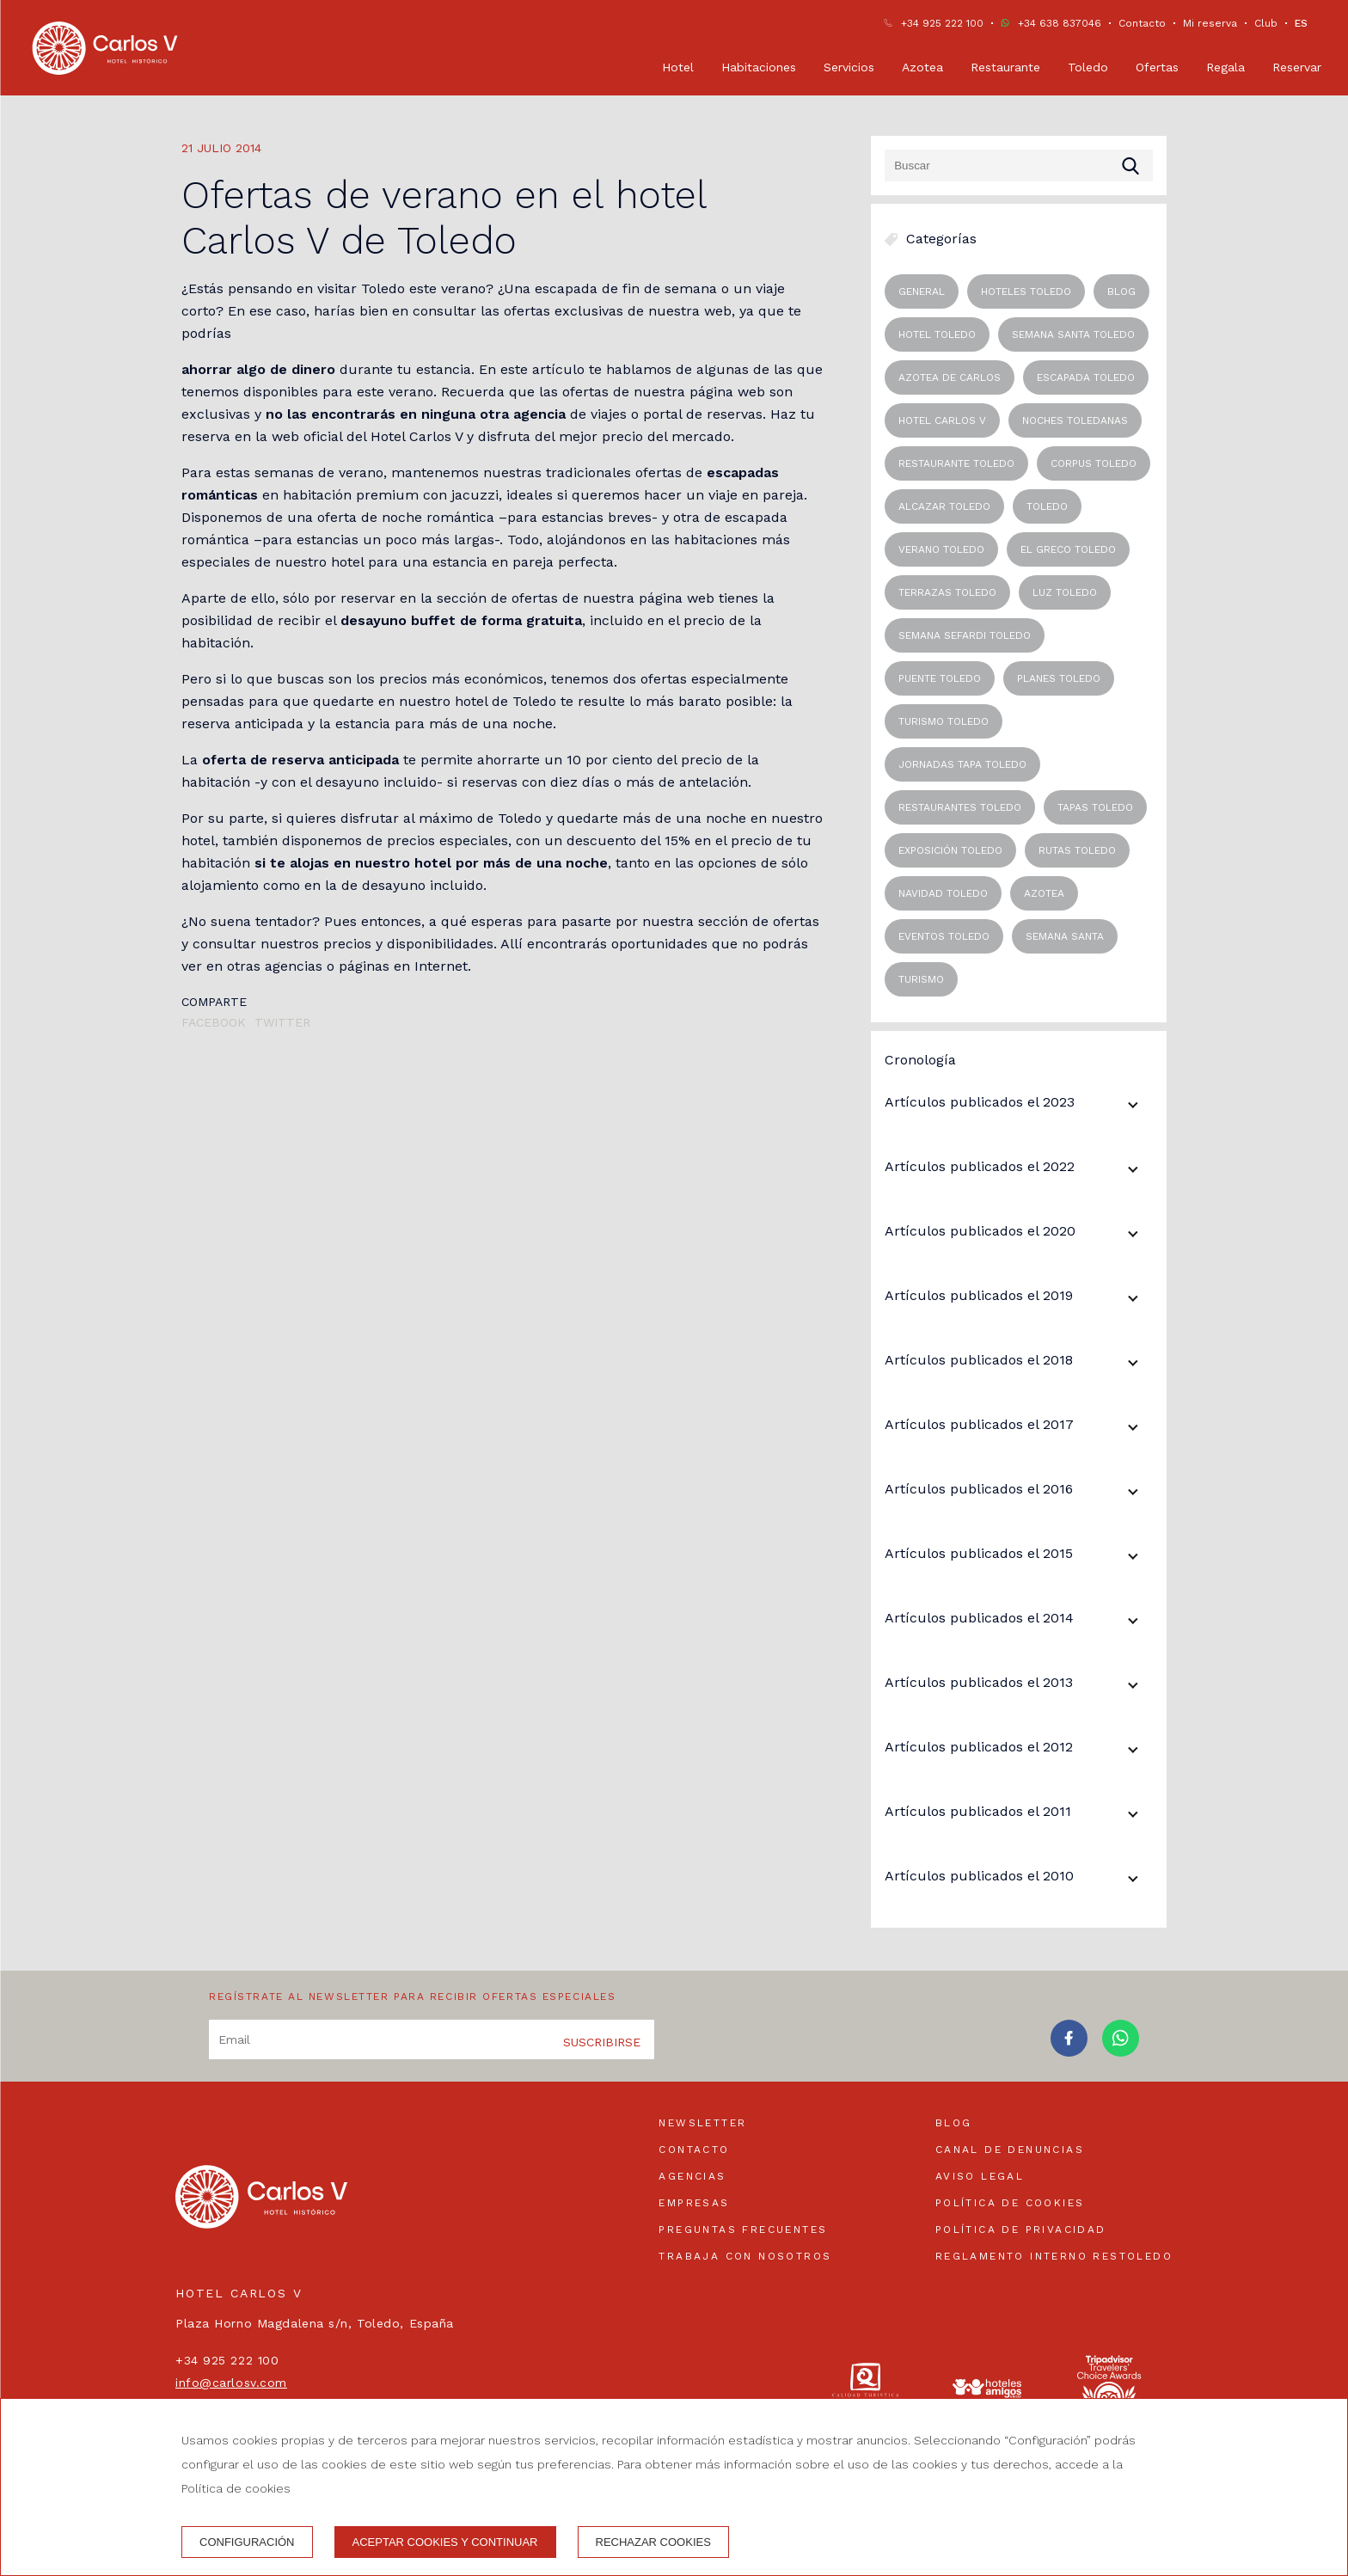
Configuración (247, 2542)
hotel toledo (937, 334)
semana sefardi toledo (964, 635)
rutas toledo (1077, 850)
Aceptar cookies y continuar (445, 2542)
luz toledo (1064, 592)
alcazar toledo (944, 506)
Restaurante (1005, 67)
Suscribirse (601, 2042)
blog (1121, 291)
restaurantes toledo (959, 807)
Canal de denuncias (1009, 2150)
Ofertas (1157, 67)
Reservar (1296, 67)
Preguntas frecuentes (743, 2229)
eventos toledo (944, 936)
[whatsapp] (1120, 2051)
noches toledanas (1075, 420)
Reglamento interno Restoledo (1054, 2256)
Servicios (849, 67)
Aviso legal (979, 2176)
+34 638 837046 (1059, 23)
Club (1266, 23)
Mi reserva (1210, 23)
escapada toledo (1086, 377)
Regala (1225, 67)
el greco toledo (1068, 549)
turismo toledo (943, 721)
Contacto (1142, 23)
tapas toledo (1095, 807)
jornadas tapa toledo (962, 764)
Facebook (213, 1022)
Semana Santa (1065, 936)
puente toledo (939, 678)
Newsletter (702, 2123)
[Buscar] (1019, 165)
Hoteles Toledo (1026, 291)
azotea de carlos (949, 377)
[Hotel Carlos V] (105, 48)
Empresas (694, 2203)
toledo (1047, 506)
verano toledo (941, 549)
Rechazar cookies (653, 2542)
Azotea (922, 67)
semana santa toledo (1073, 334)
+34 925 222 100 (942, 23)
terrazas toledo (947, 592)
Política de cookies (1010, 2203)
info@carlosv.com (231, 2382)
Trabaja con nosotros (745, 2256)
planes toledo (1058, 678)
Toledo (1088, 67)
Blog (953, 2123)
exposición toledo (950, 850)
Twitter (282, 1022)
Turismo (921, 979)
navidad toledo (943, 893)
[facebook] (1069, 2051)
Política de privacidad (1020, 2229)
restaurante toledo (956, 463)
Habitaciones (758, 67)
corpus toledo (1094, 463)
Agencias (692, 2176)
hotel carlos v (942, 420)
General (921, 291)
